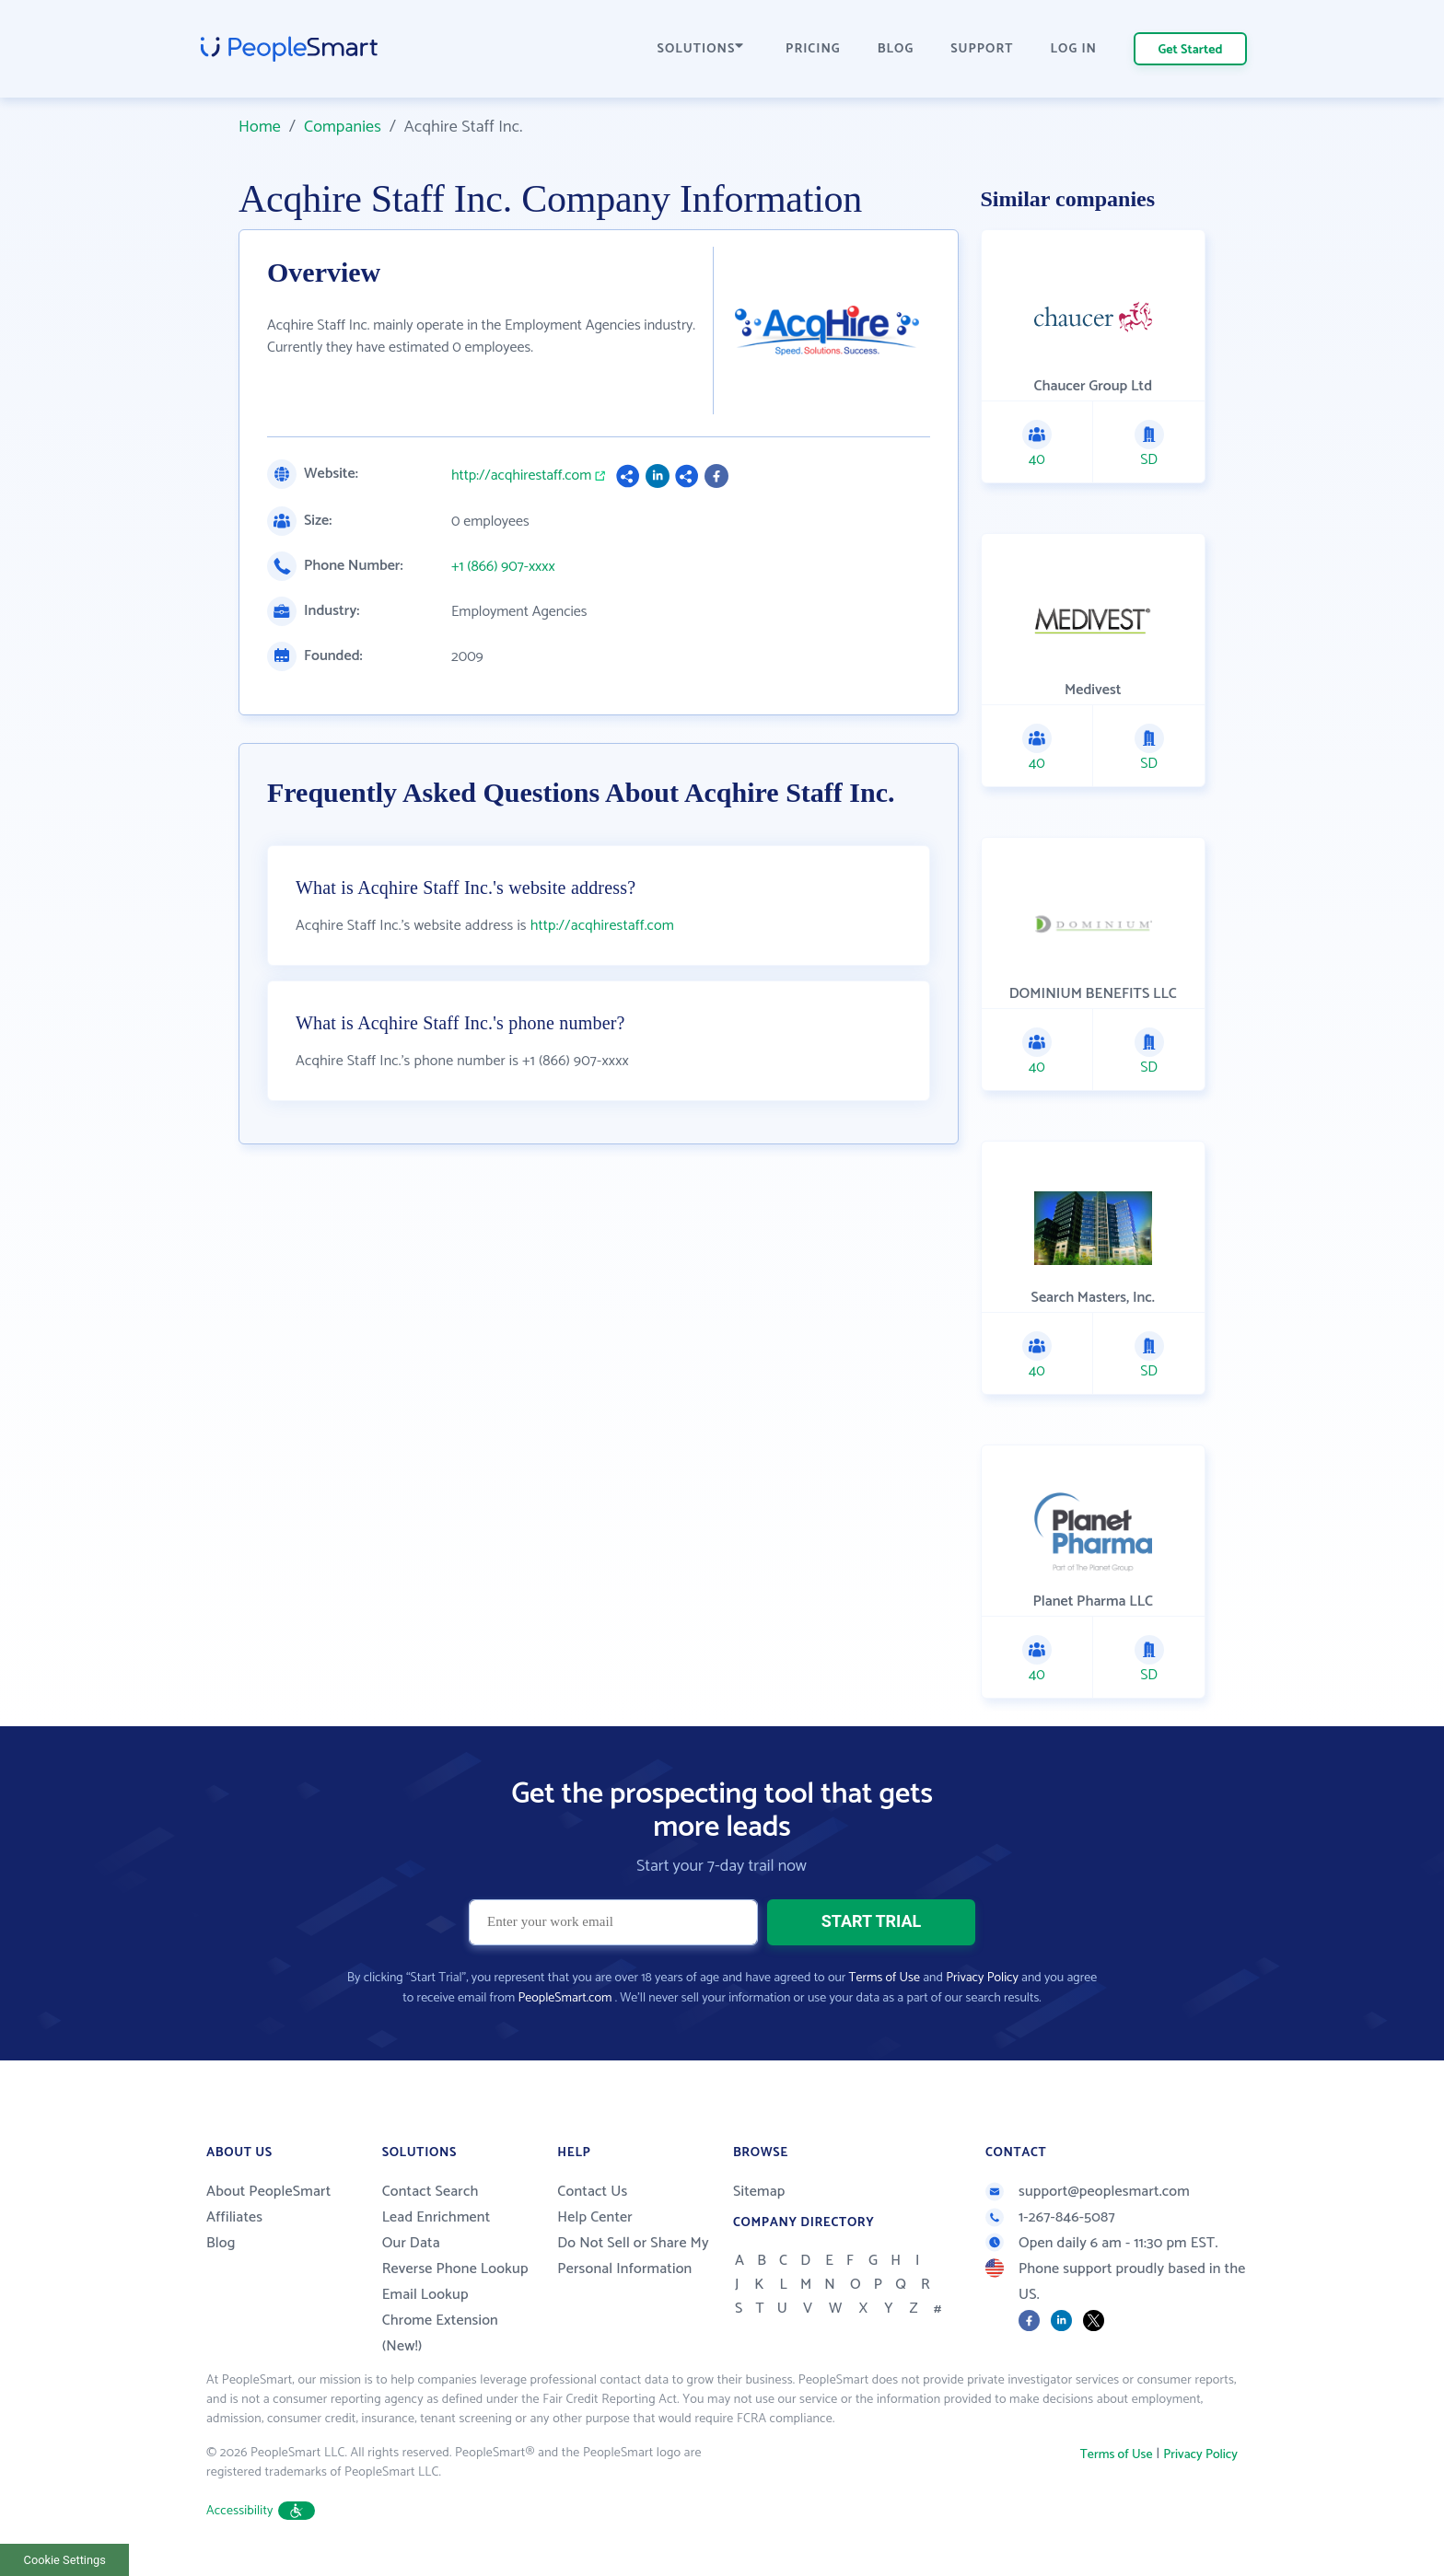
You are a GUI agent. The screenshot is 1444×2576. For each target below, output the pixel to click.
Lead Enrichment (436, 2217)
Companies (342, 127)
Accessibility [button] (260, 2511)
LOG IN (1074, 49)
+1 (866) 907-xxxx (503, 567)
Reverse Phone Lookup (455, 2269)
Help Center (595, 2217)
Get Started (1191, 50)
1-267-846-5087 (1050, 2217)
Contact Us (592, 2191)
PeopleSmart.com (564, 1998)
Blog (221, 2243)
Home (260, 127)
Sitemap (759, 2191)
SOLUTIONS (701, 49)
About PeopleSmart (268, 2191)
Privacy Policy (982, 1978)
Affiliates (234, 2217)
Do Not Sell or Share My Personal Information (633, 2256)
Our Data (411, 2243)
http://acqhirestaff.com (521, 476)
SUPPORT (981, 49)
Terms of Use (884, 1978)
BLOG (896, 49)
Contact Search (430, 2191)
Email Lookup (425, 2294)
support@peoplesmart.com (1087, 2191)
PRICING (813, 49)
